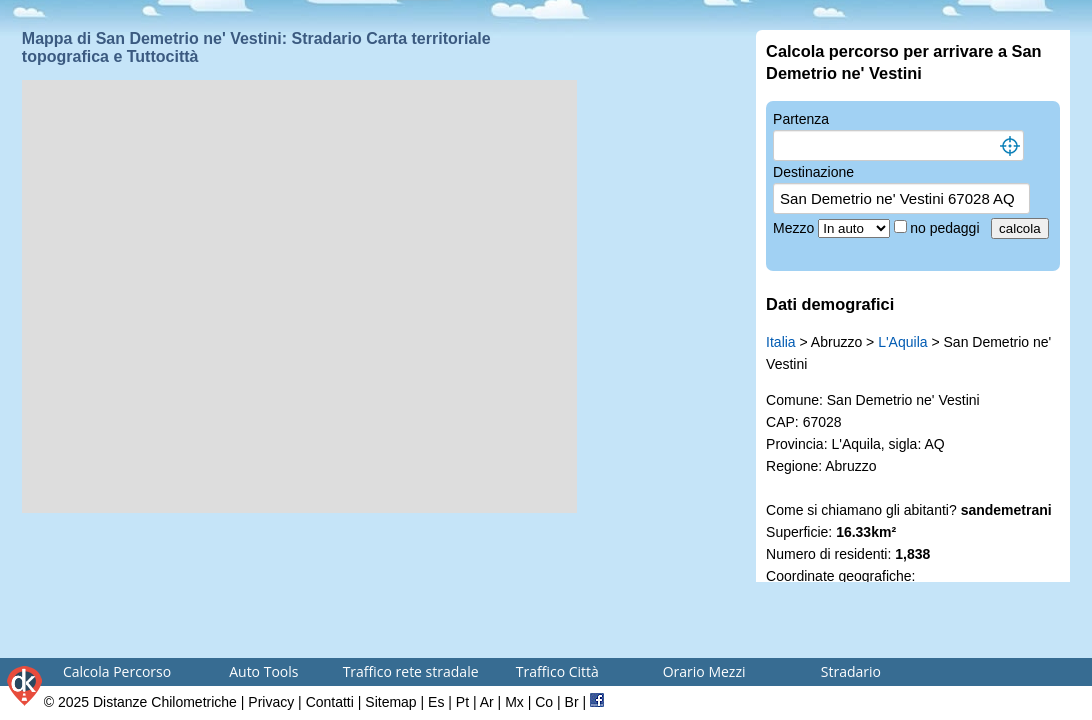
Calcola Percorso (117, 671)
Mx (514, 702)
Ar (487, 702)
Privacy (271, 702)
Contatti (330, 702)
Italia (781, 342)
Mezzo (795, 228)
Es (436, 702)
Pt (462, 702)
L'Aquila (902, 342)
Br (572, 702)
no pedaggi (946, 228)
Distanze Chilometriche (165, 702)
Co (544, 702)
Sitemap (390, 702)
